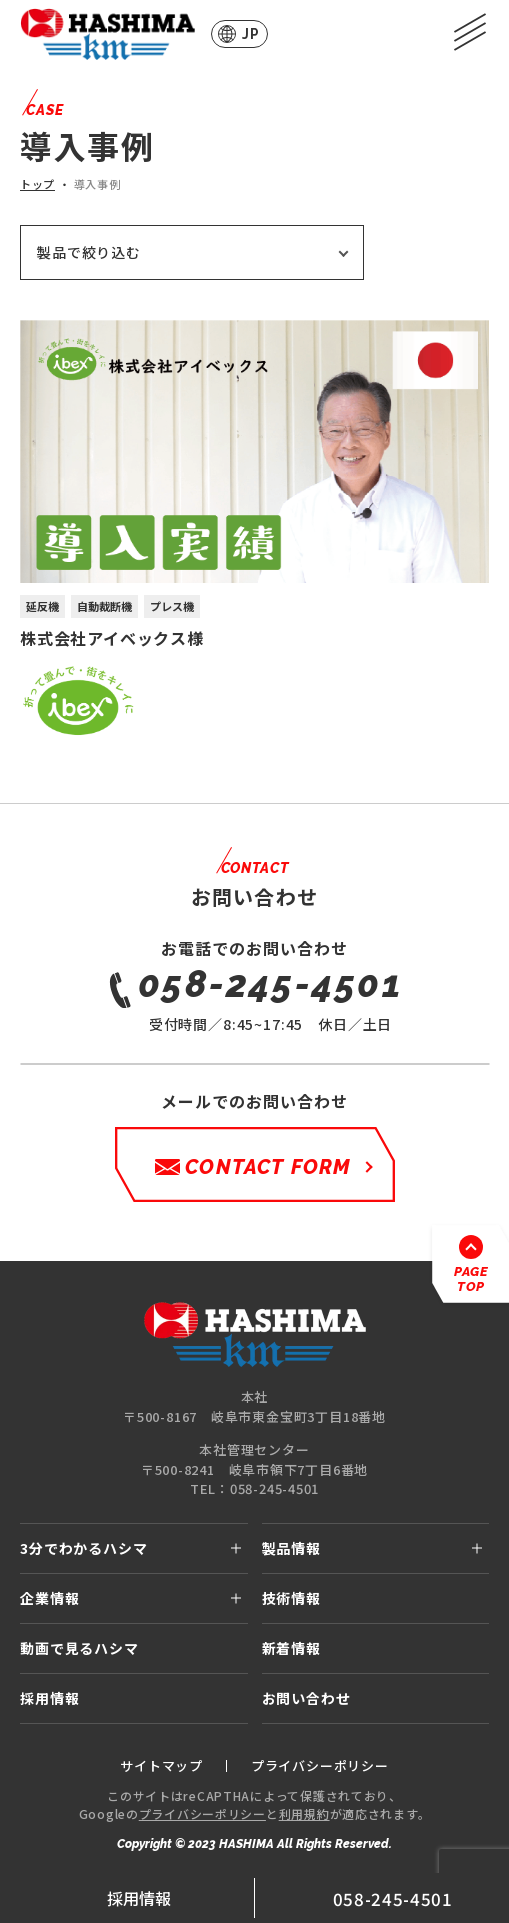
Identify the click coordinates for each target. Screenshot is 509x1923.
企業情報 (49, 1598)
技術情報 (291, 1598)
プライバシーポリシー (202, 1813)
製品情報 (291, 1548)
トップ (37, 184)
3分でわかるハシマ (84, 1548)
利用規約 (304, 1813)
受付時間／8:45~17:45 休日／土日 (270, 997)
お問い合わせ (306, 1698)
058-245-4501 (393, 1898)
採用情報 (139, 1898)
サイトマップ (161, 1765)
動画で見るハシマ (79, 1648)
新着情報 (291, 1648)
